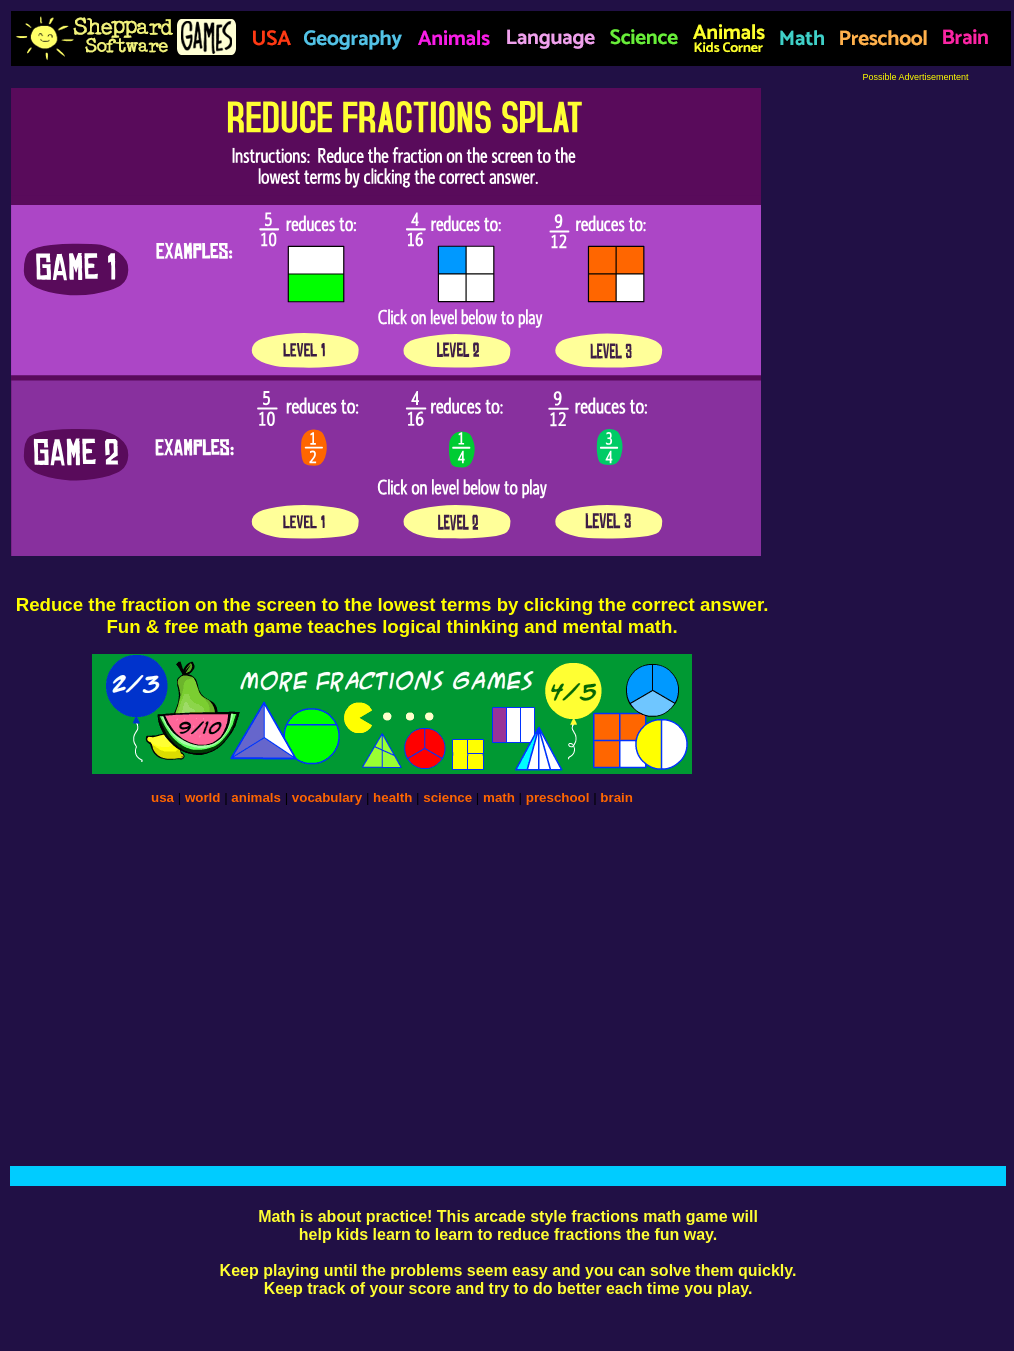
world (203, 797)
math (499, 797)
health (392, 797)
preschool (559, 797)
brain (616, 797)
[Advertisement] (915, 382)
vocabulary (327, 797)
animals (256, 797)
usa (162, 797)
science (447, 797)
